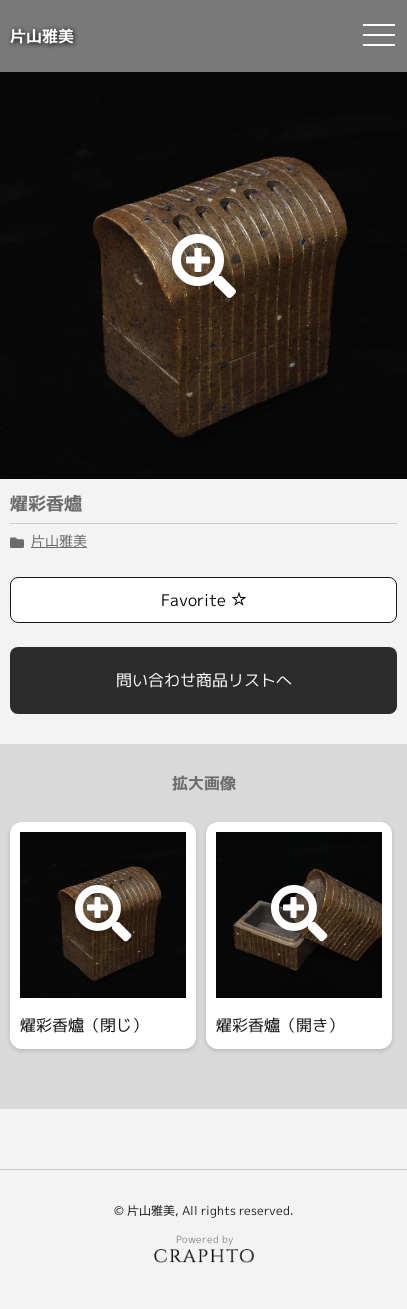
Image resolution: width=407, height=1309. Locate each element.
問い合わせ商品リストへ (204, 680)
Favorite (204, 600)
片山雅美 (42, 36)
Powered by (204, 1247)
